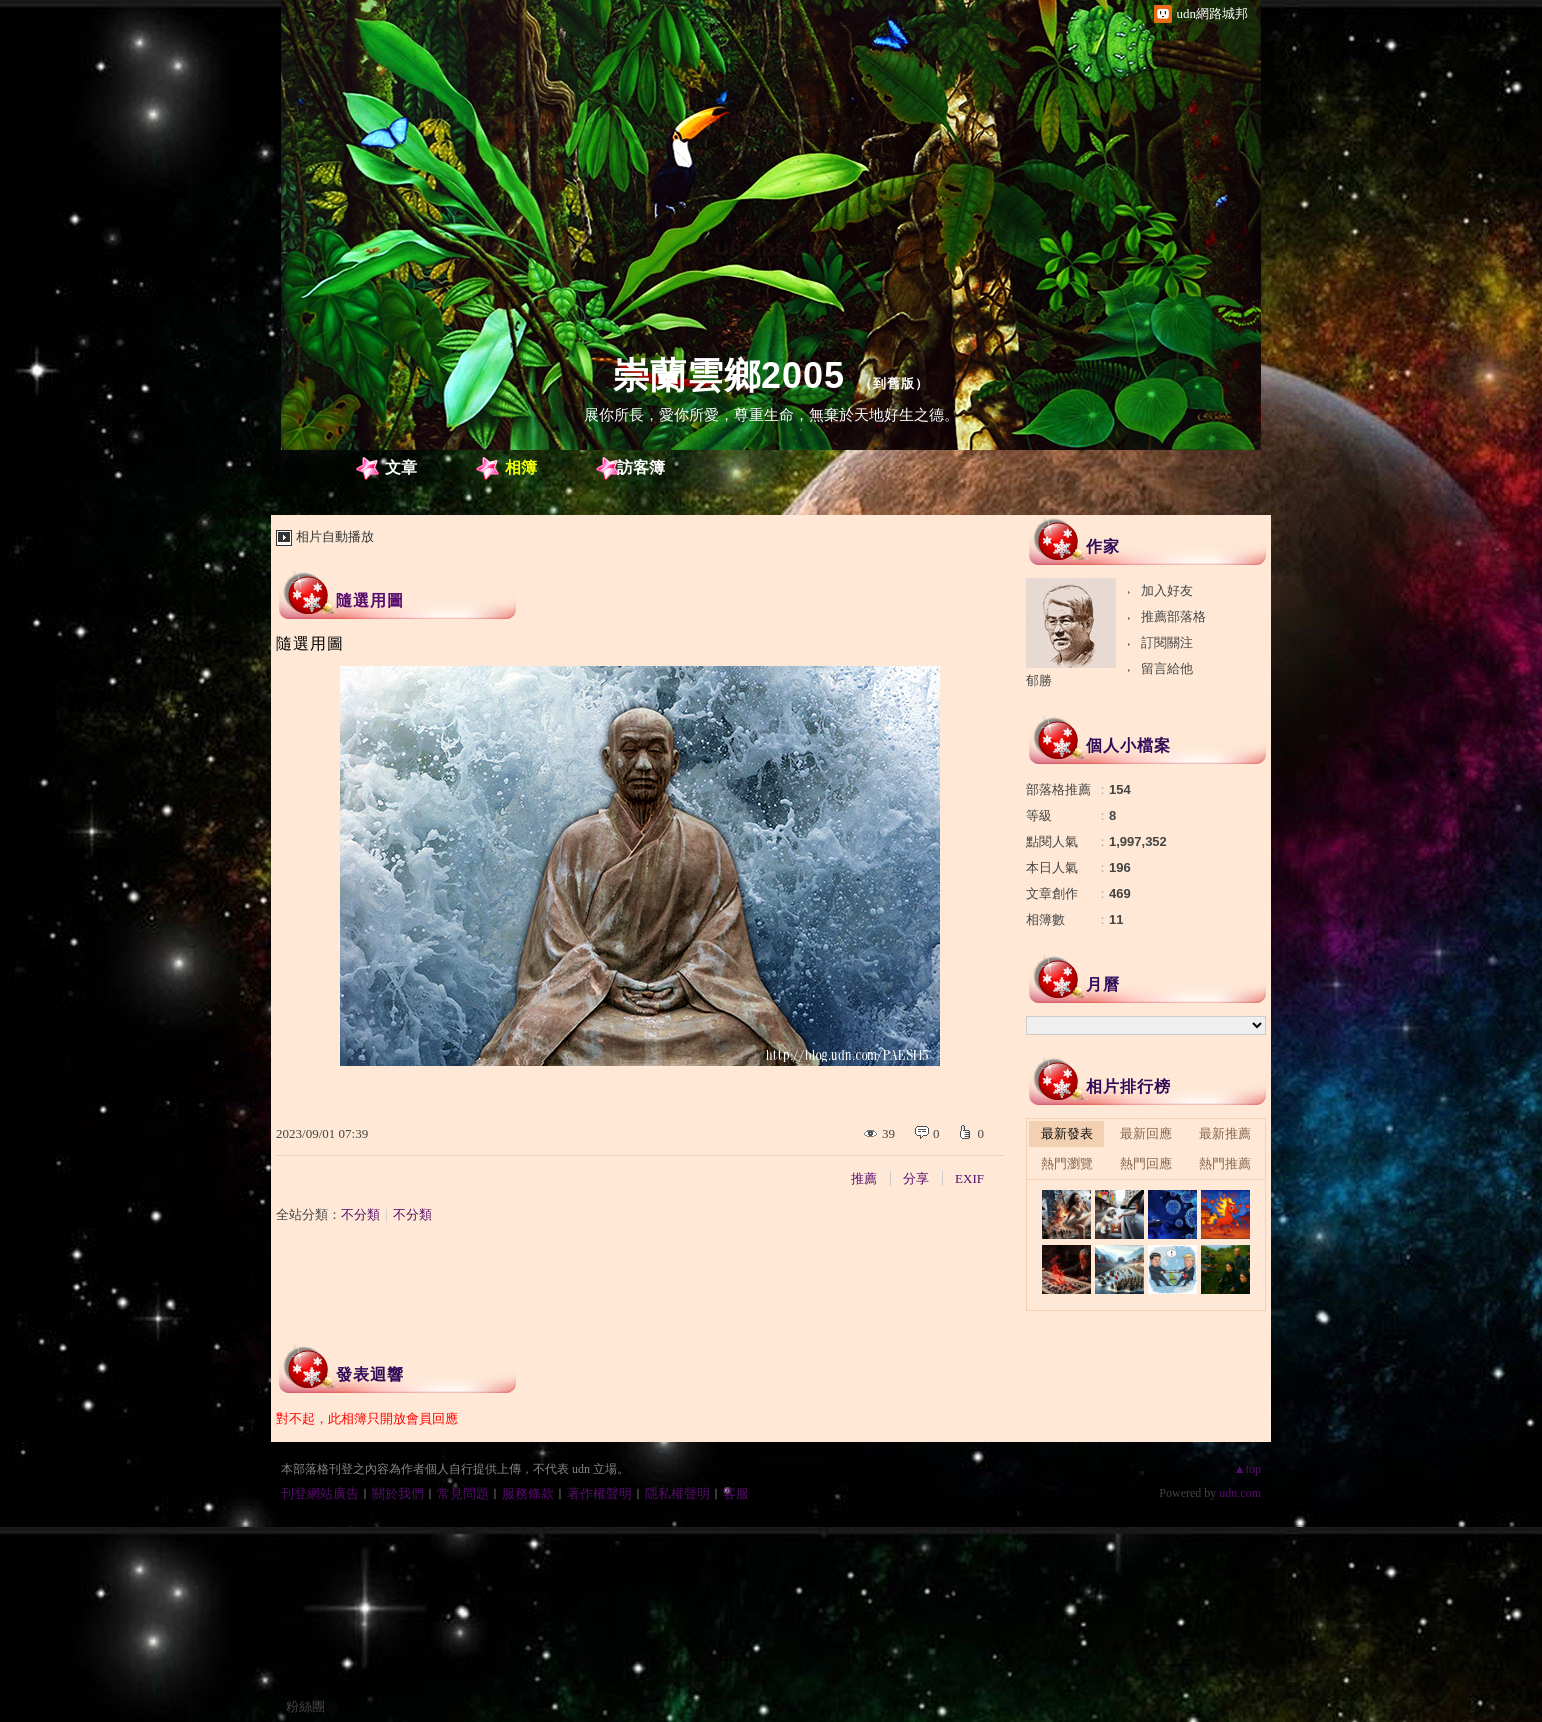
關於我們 (398, 1493)
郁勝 (1039, 680)
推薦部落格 (1173, 616)
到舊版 (894, 383)
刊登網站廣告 (320, 1493)
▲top (1247, 1469)
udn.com (1240, 1493)
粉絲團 (305, 1706)
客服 (736, 1493)
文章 (401, 467)
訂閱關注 (1167, 642)
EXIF (969, 1178)
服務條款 (528, 1493)
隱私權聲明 (677, 1493)
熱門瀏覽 (1067, 1163)
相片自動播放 (335, 536)
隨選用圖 (370, 600)
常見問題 (463, 1493)
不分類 (360, 1214)
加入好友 (1167, 590)
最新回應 (1146, 1133)
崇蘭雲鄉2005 (729, 375)
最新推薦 (1225, 1133)
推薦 (864, 1178)
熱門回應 (1146, 1163)
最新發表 (1067, 1133)
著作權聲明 (599, 1493)
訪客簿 (641, 467)
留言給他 (1167, 668)
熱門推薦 (1225, 1163)
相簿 (521, 467)
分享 (916, 1178)
